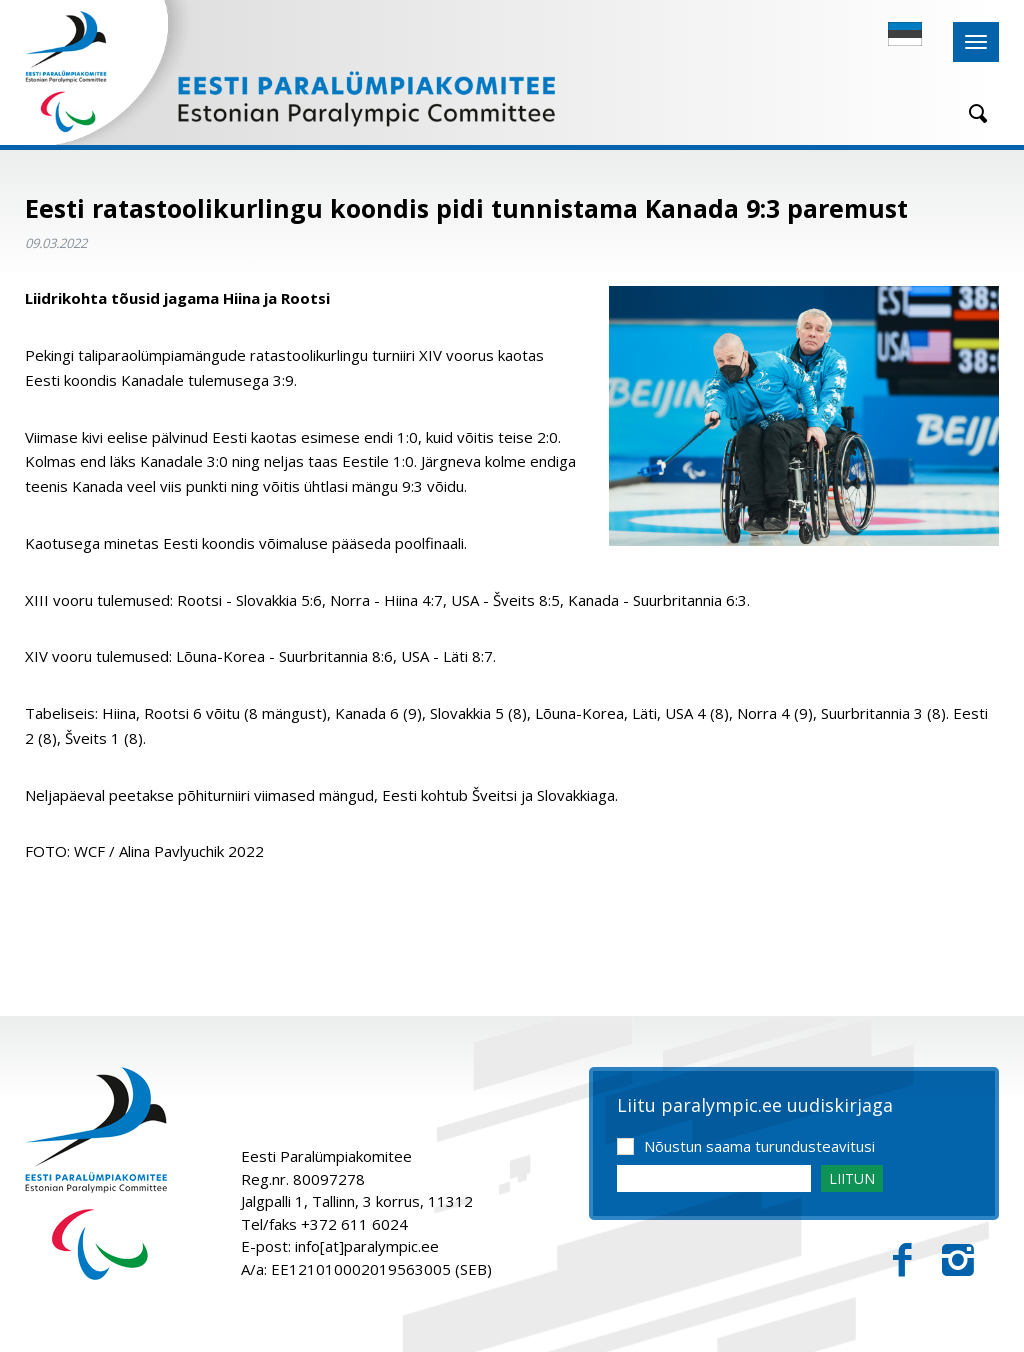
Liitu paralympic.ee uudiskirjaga (755, 1106)
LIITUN (852, 1178)
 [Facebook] (902, 1260)
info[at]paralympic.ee (367, 1246)
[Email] (714, 1178)
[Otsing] (971, 113)
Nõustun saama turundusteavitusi (759, 1146)
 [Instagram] (958, 1260)
